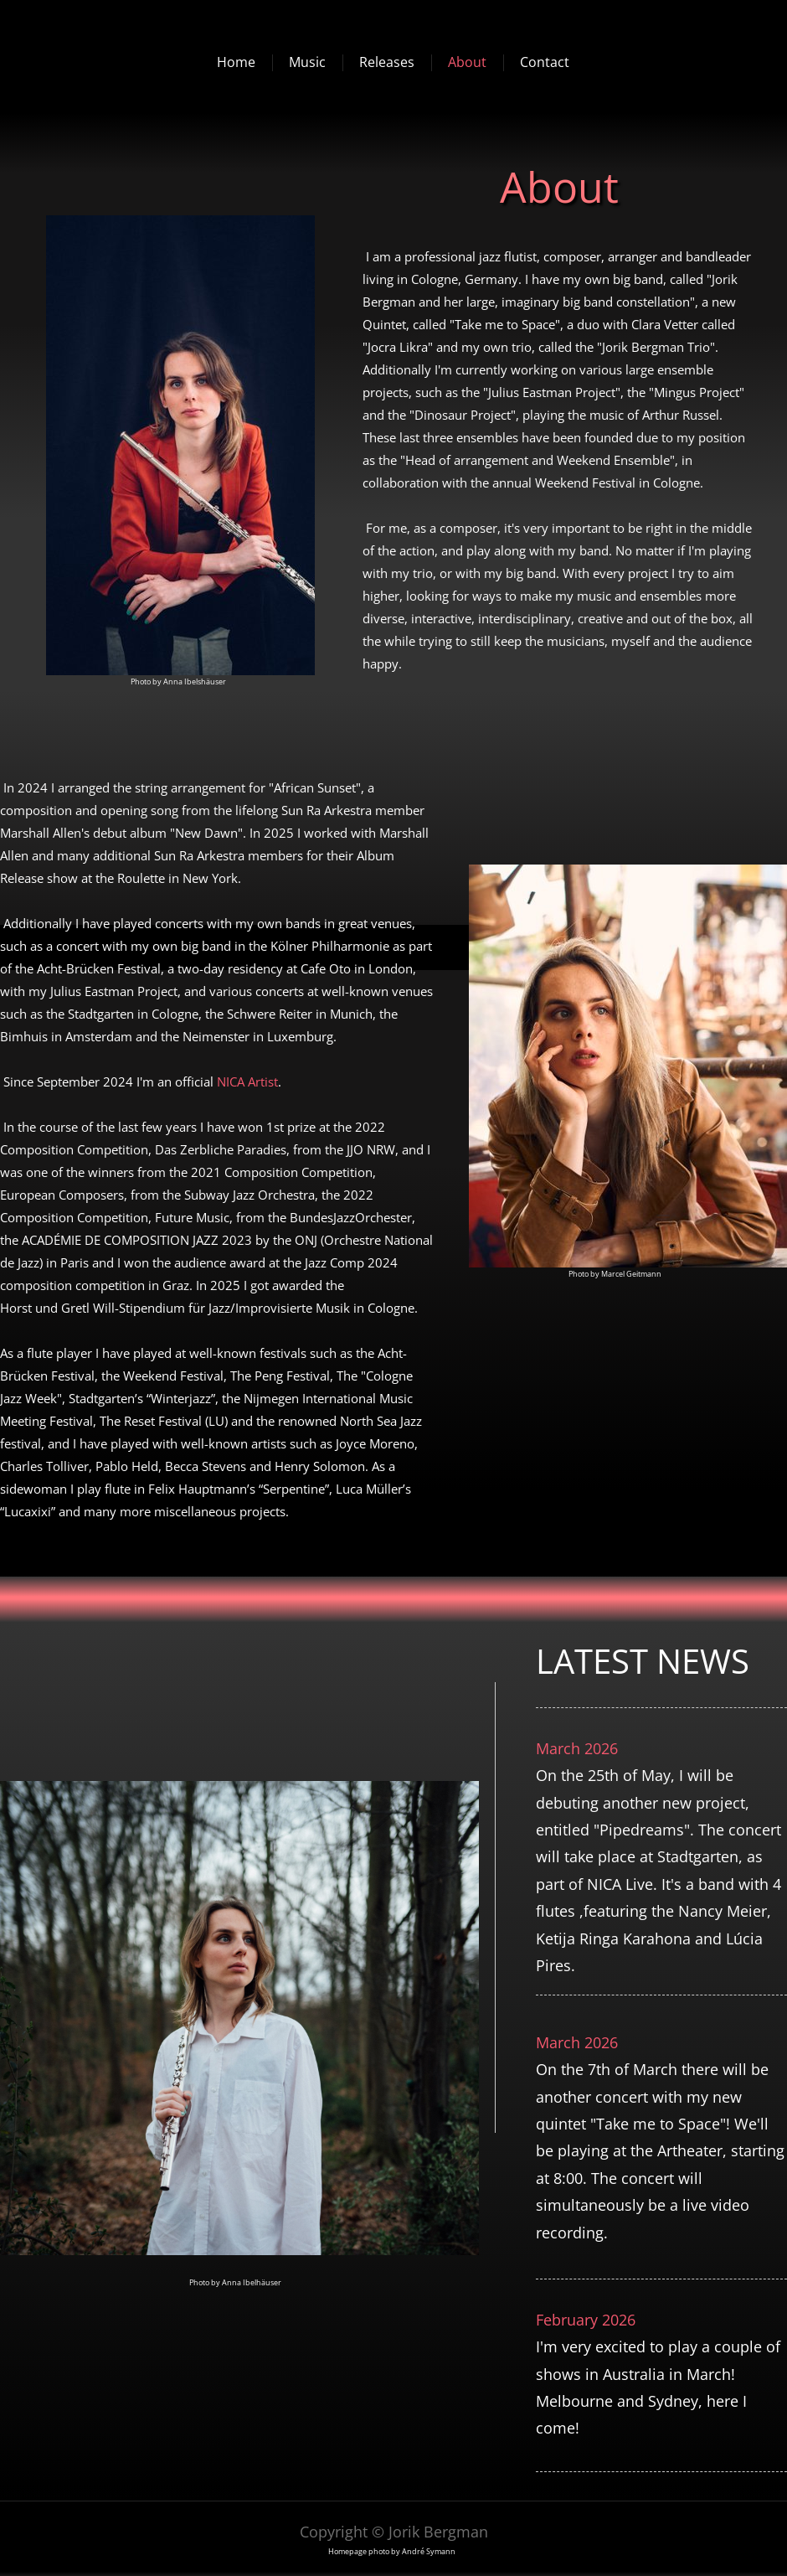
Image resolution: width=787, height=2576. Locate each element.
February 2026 (585, 2320)
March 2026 (577, 1748)
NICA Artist (247, 1081)
